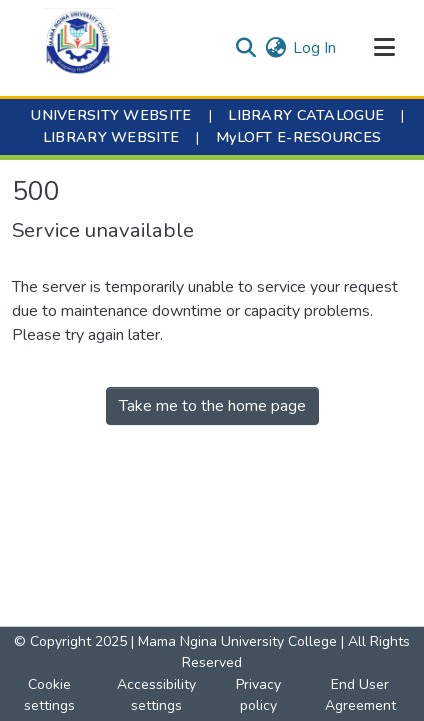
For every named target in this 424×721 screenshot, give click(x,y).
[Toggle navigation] (384, 48)
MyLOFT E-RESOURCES (298, 137)
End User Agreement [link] (360, 695)
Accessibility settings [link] (156, 695)
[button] (78, 48)
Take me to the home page (212, 406)
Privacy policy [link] (258, 695)
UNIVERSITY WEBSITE (111, 115)
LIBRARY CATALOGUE (306, 115)
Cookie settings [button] (49, 695)
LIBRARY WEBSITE (111, 137)
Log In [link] (314, 48)
